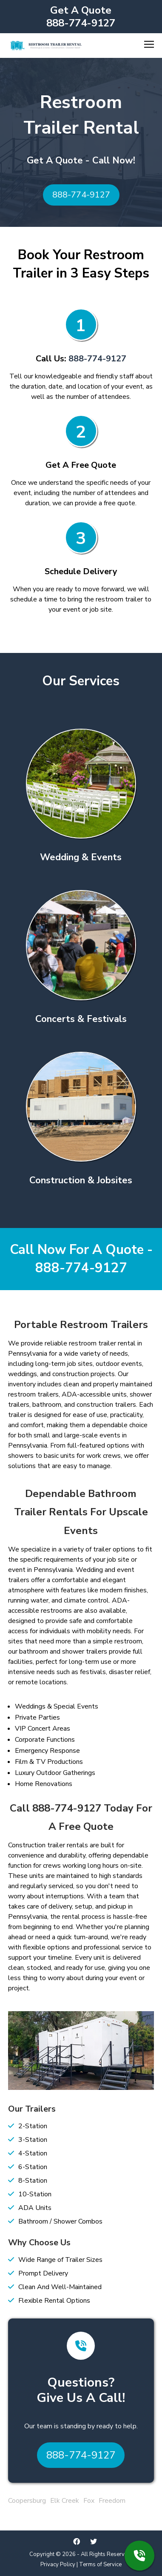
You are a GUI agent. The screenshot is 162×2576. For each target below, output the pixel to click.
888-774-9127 (80, 23)
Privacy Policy (57, 2564)
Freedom (112, 2500)
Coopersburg (27, 2500)
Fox (88, 2500)
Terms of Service (100, 2564)
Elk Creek (64, 2500)
